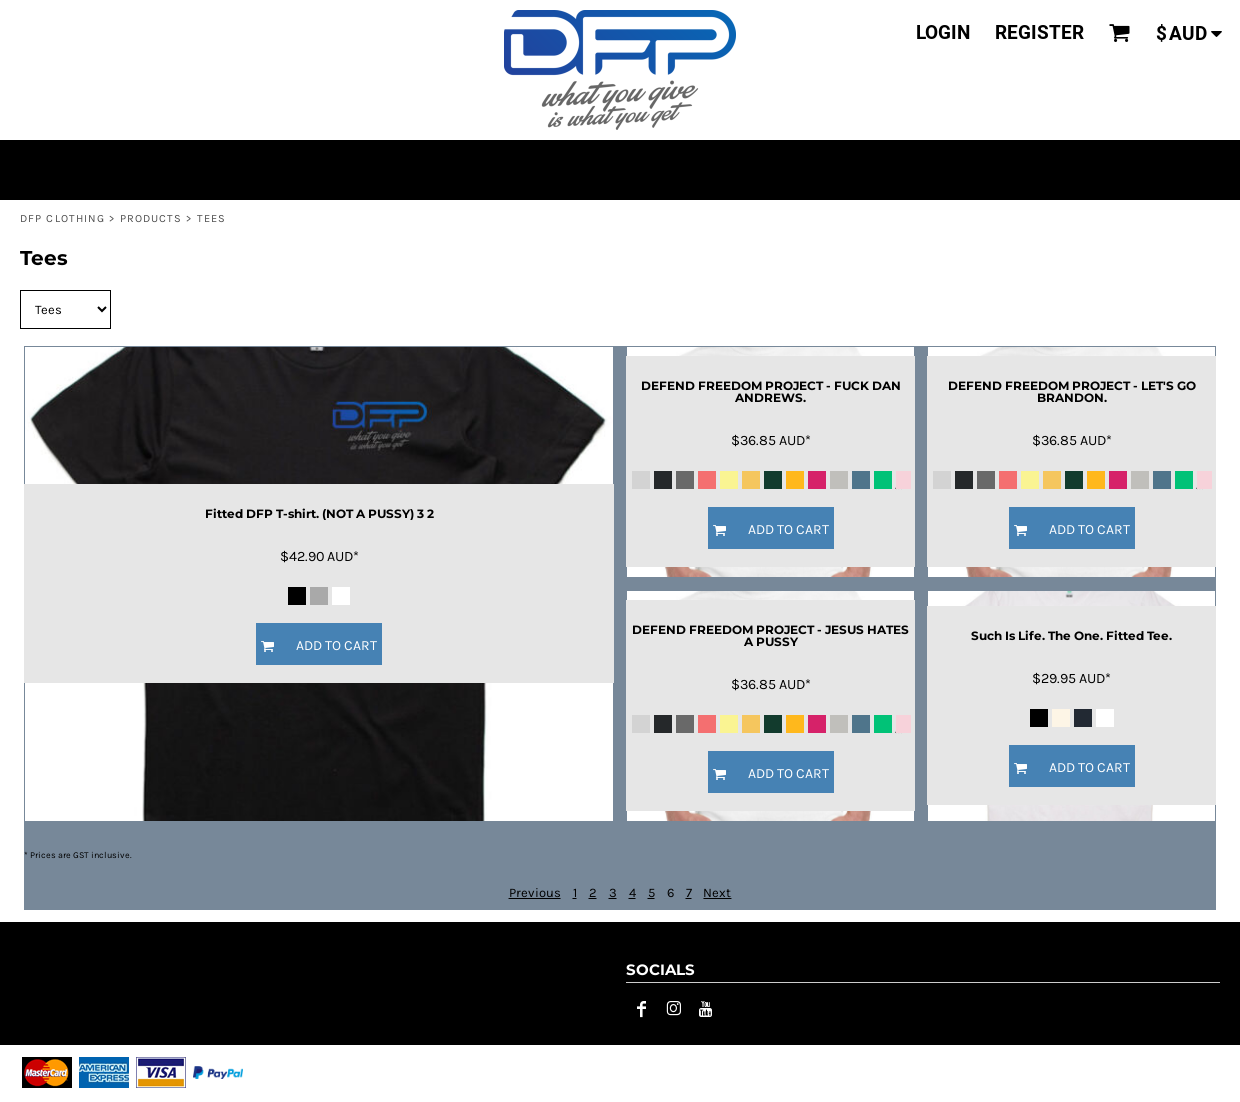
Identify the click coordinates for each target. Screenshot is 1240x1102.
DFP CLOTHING (62, 218)
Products (151, 218)
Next (717, 892)
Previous (535, 892)
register (1039, 32)
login (943, 32)
